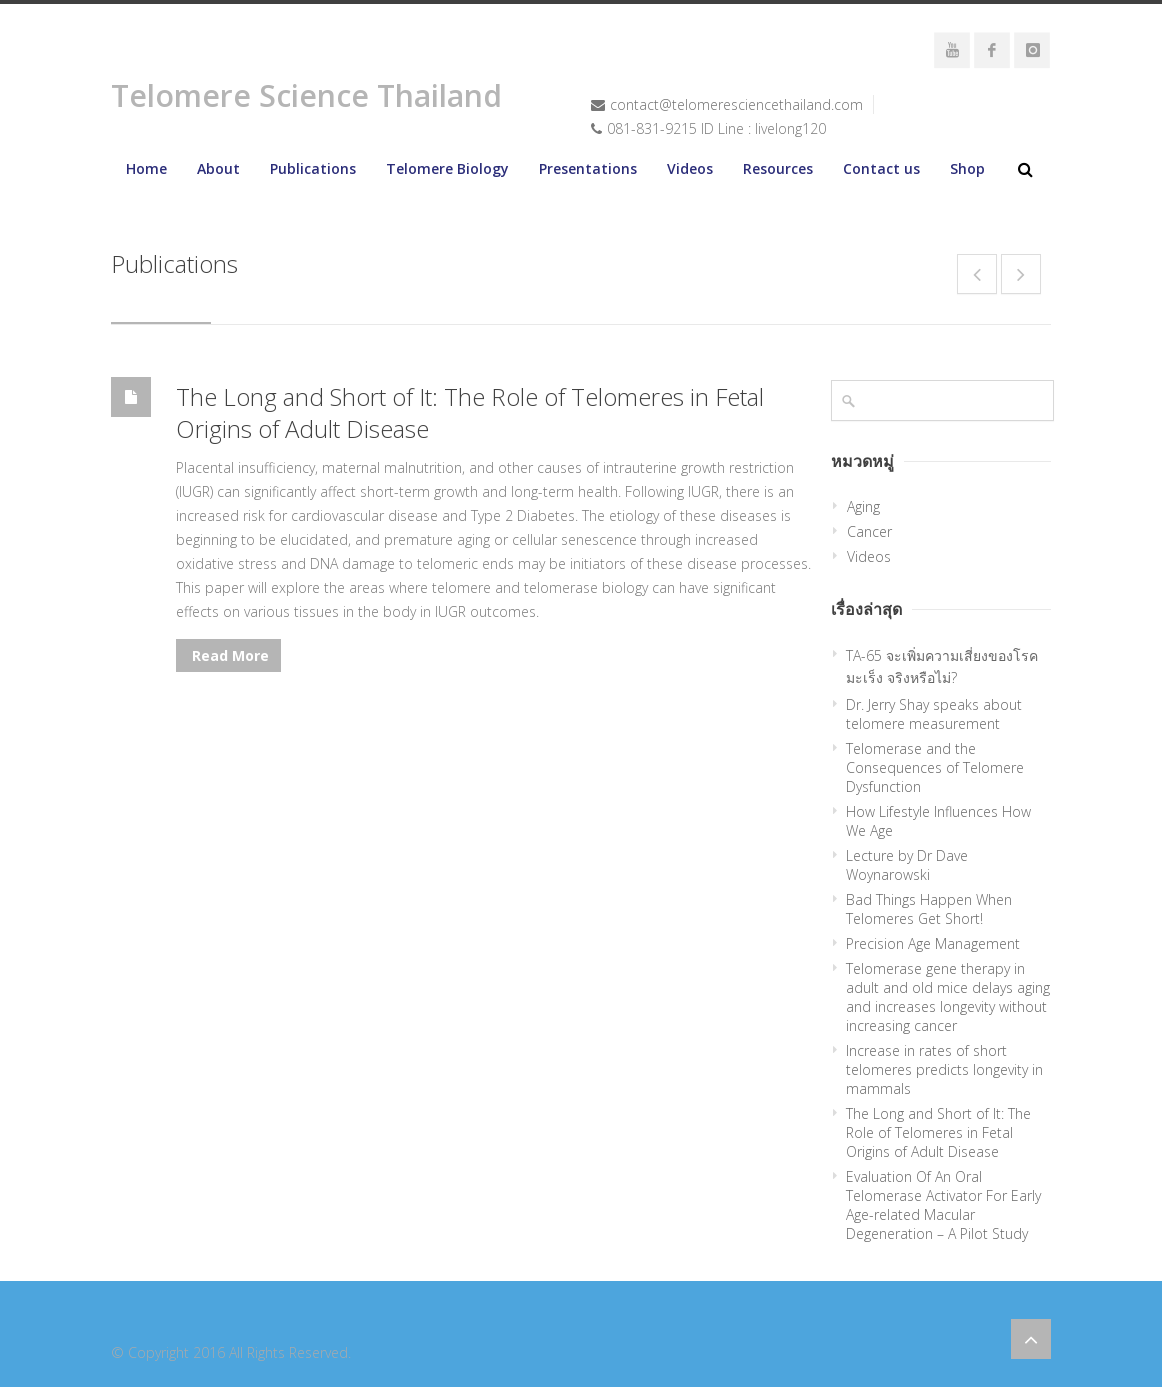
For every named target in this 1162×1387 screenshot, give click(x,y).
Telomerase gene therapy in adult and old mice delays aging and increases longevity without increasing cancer (948, 997)
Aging (863, 506)
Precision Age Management (933, 943)
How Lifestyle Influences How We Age (938, 821)
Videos (690, 168)
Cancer (869, 531)
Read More (228, 655)
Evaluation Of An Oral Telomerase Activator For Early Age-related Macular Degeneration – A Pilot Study (943, 1205)
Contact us (881, 168)
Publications (313, 168)
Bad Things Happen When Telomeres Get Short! (929, 909)
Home (146, 168)
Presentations (588, 168)
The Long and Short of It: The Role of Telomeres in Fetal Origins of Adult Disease (470, 412)
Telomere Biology (447, 168)
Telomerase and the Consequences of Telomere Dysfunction (935, 767)
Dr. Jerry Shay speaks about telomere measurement (934, 714)
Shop (967, 168)
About (218, 168)
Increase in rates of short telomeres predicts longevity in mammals (944, 1069)
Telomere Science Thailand (306, 95)
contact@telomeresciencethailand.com (736, 104)
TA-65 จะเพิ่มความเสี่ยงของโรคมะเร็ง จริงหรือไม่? (942, 666)
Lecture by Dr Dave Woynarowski (907, 865)
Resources (778, 168)
